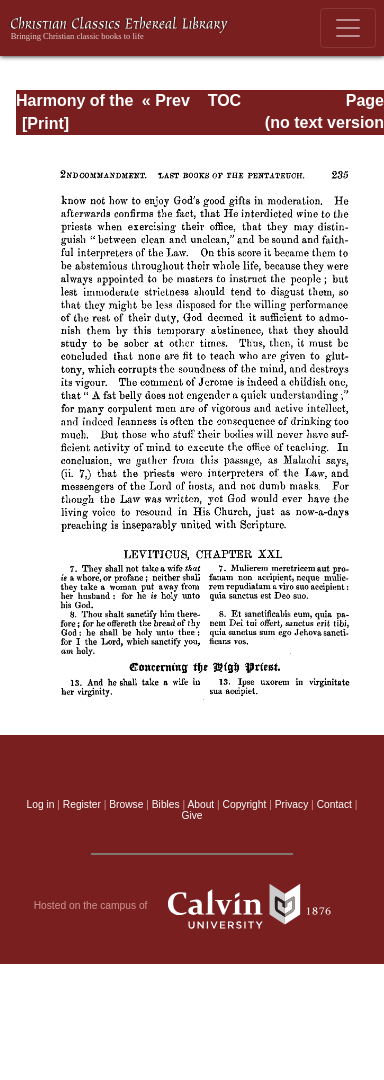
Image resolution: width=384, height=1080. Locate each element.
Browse (126, 804)
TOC (224, 100)
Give (191, 815)
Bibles (166, 804)
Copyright (245, 804)
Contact (334, 804)
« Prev (166, 100)
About (200, 804)
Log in (41, 804)
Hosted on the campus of (192, 906)
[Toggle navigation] (348, 28)
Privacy (292, 804)
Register (82, 804)
